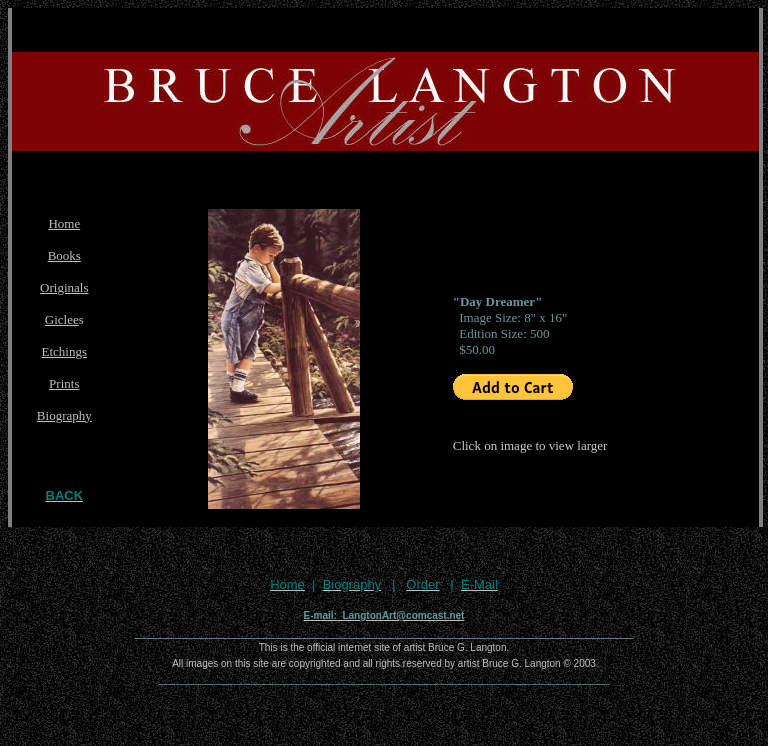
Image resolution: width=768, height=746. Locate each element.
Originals (64, 287)
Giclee (62, 319)
